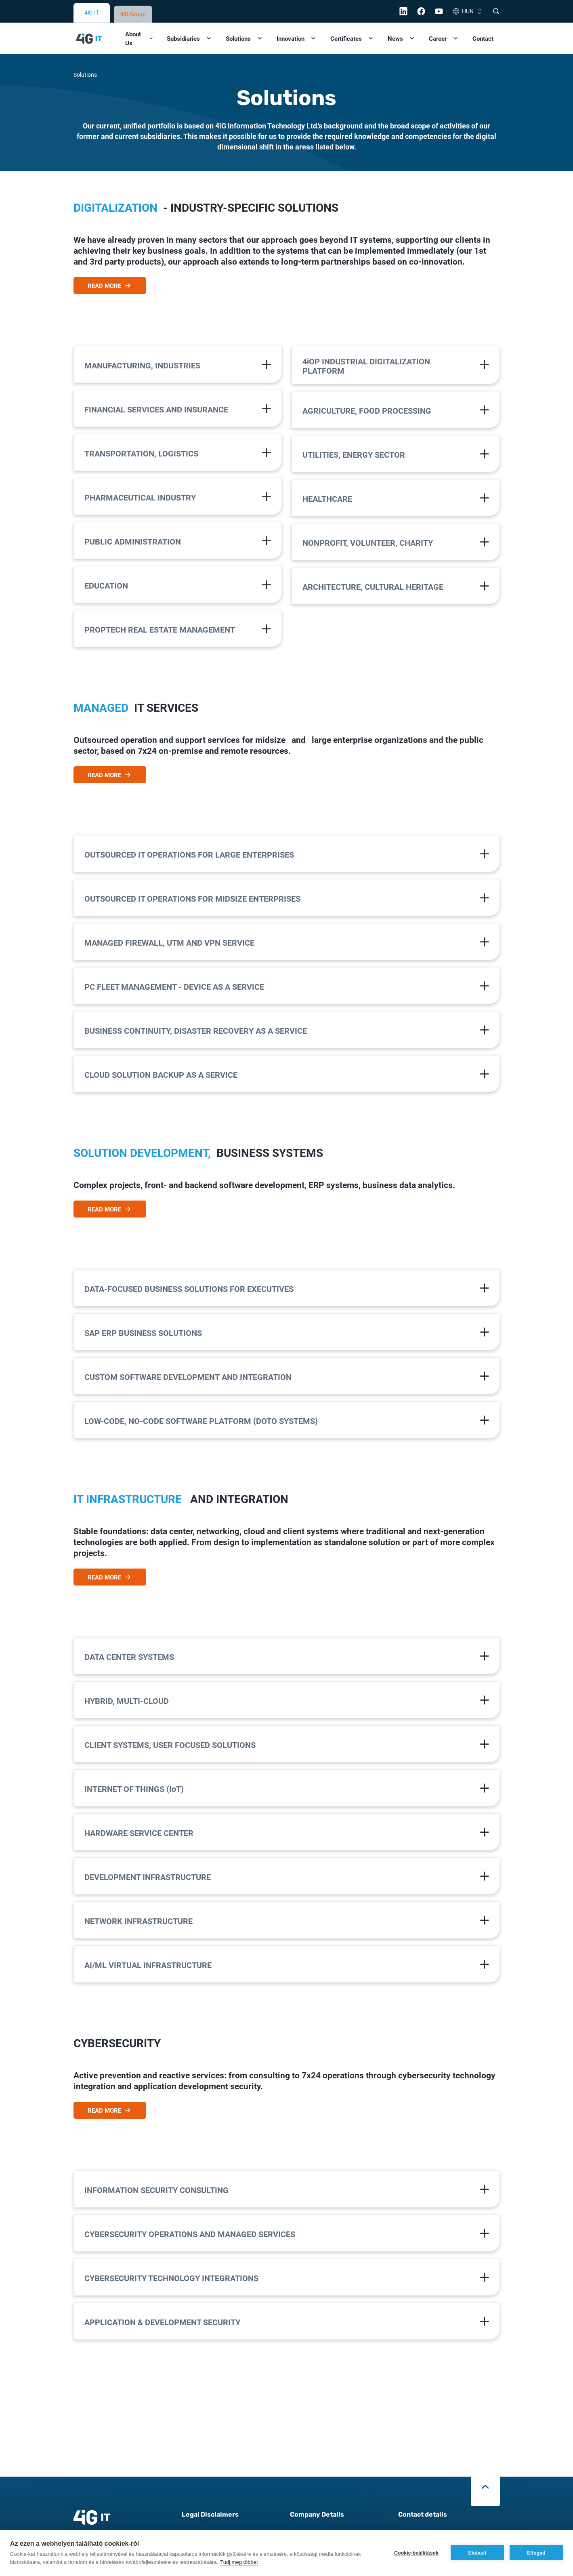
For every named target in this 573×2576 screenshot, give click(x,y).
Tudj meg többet (239, 2562)
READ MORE (110, 258)
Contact (482, 11)
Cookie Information (209, 2521)
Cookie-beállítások (416, 2553)
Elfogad (536, 2553)
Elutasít (477, 2553)
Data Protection (204, 2506)
